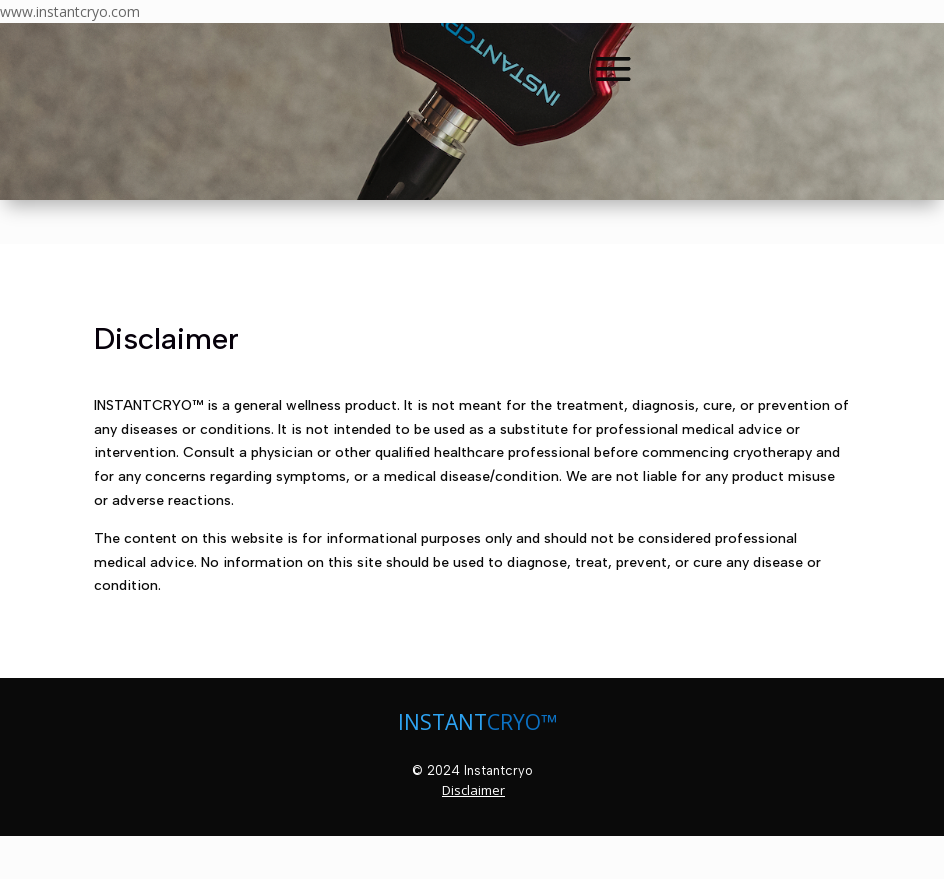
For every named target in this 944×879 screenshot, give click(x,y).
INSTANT (442, 722)
